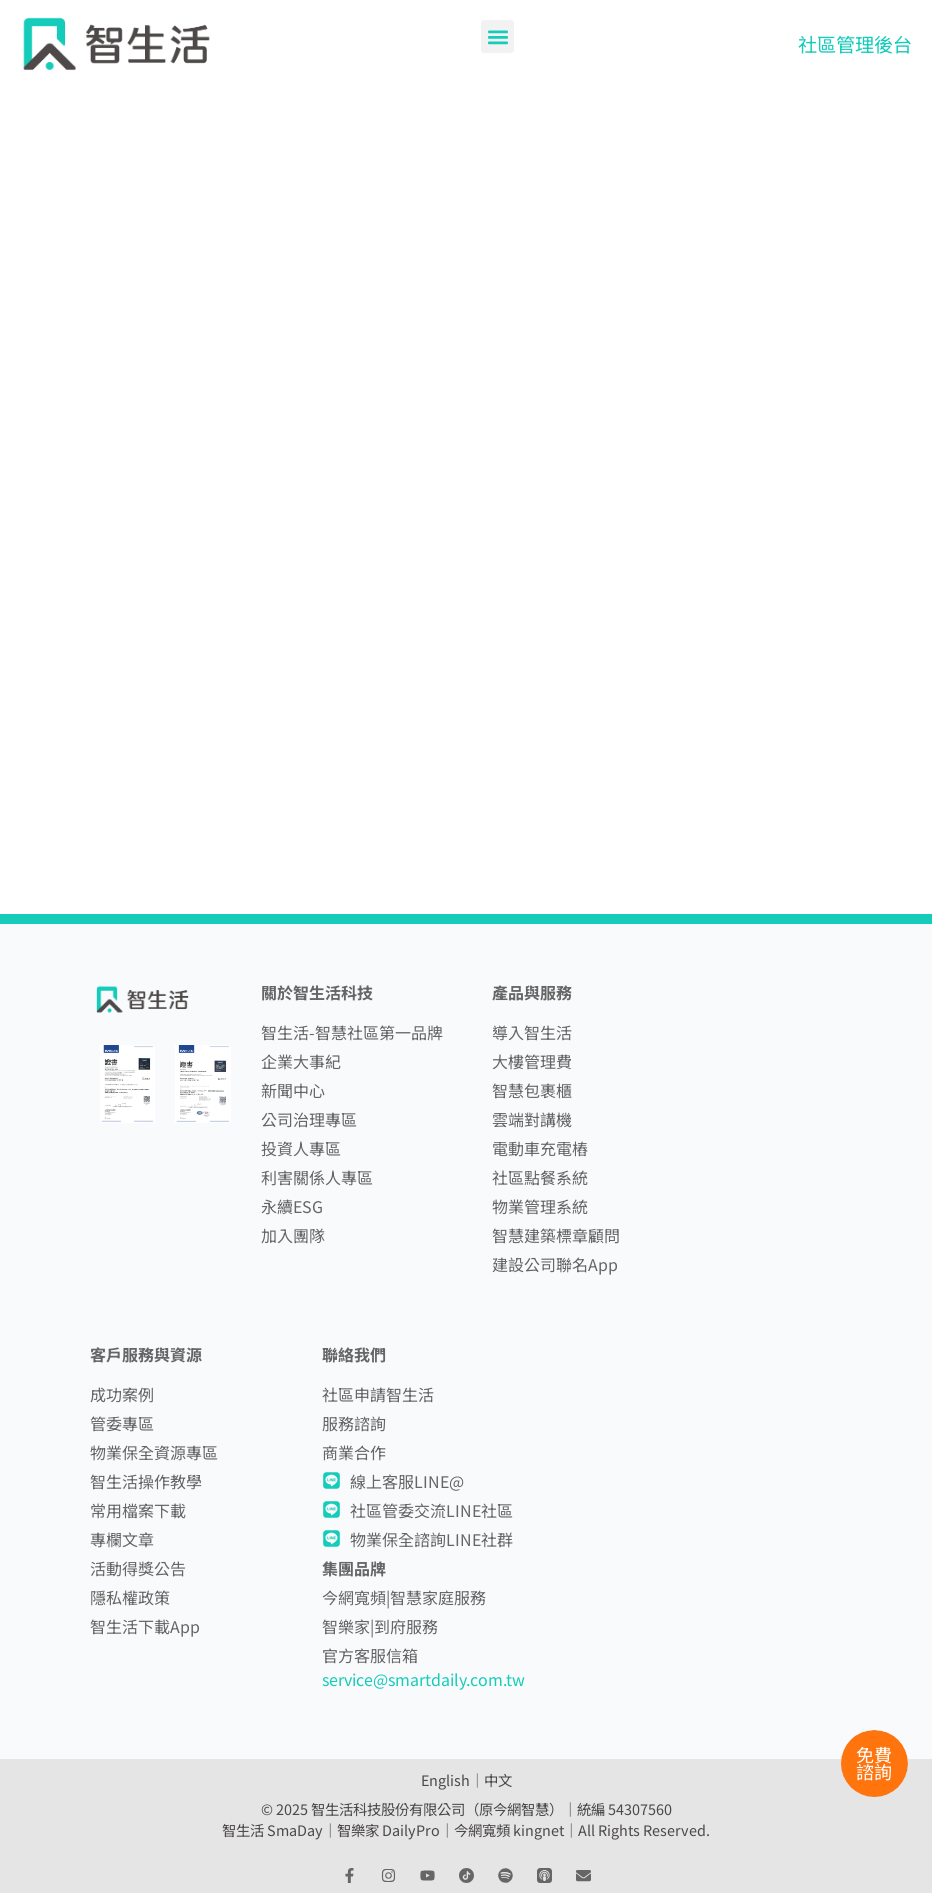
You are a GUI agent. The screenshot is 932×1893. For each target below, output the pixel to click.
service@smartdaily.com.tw (423, 1679)
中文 (498, 1779)
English (445, 1779)
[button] (497, 36)
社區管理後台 (855, 44)
